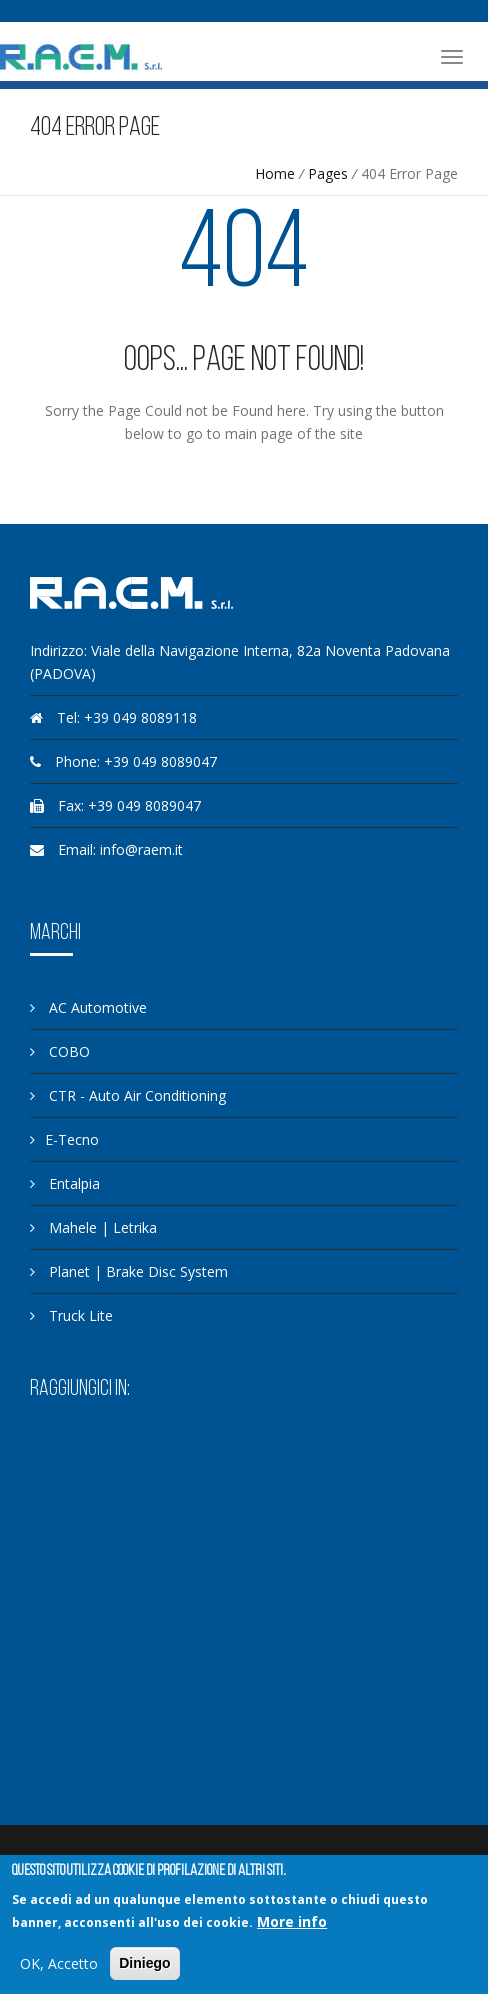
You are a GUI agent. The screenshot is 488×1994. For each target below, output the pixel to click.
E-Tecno (64, 1139)
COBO (60, 1051)
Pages (328, 173)
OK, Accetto (59, 1963)
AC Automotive (88, 1007)
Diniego (144, 1963)
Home (275, 173)
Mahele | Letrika (93, 1227)
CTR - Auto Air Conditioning (128, 1095)
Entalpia (65, 1183)
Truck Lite (71, 1315)
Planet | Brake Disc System (129, 1271)
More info (292, 1921)
